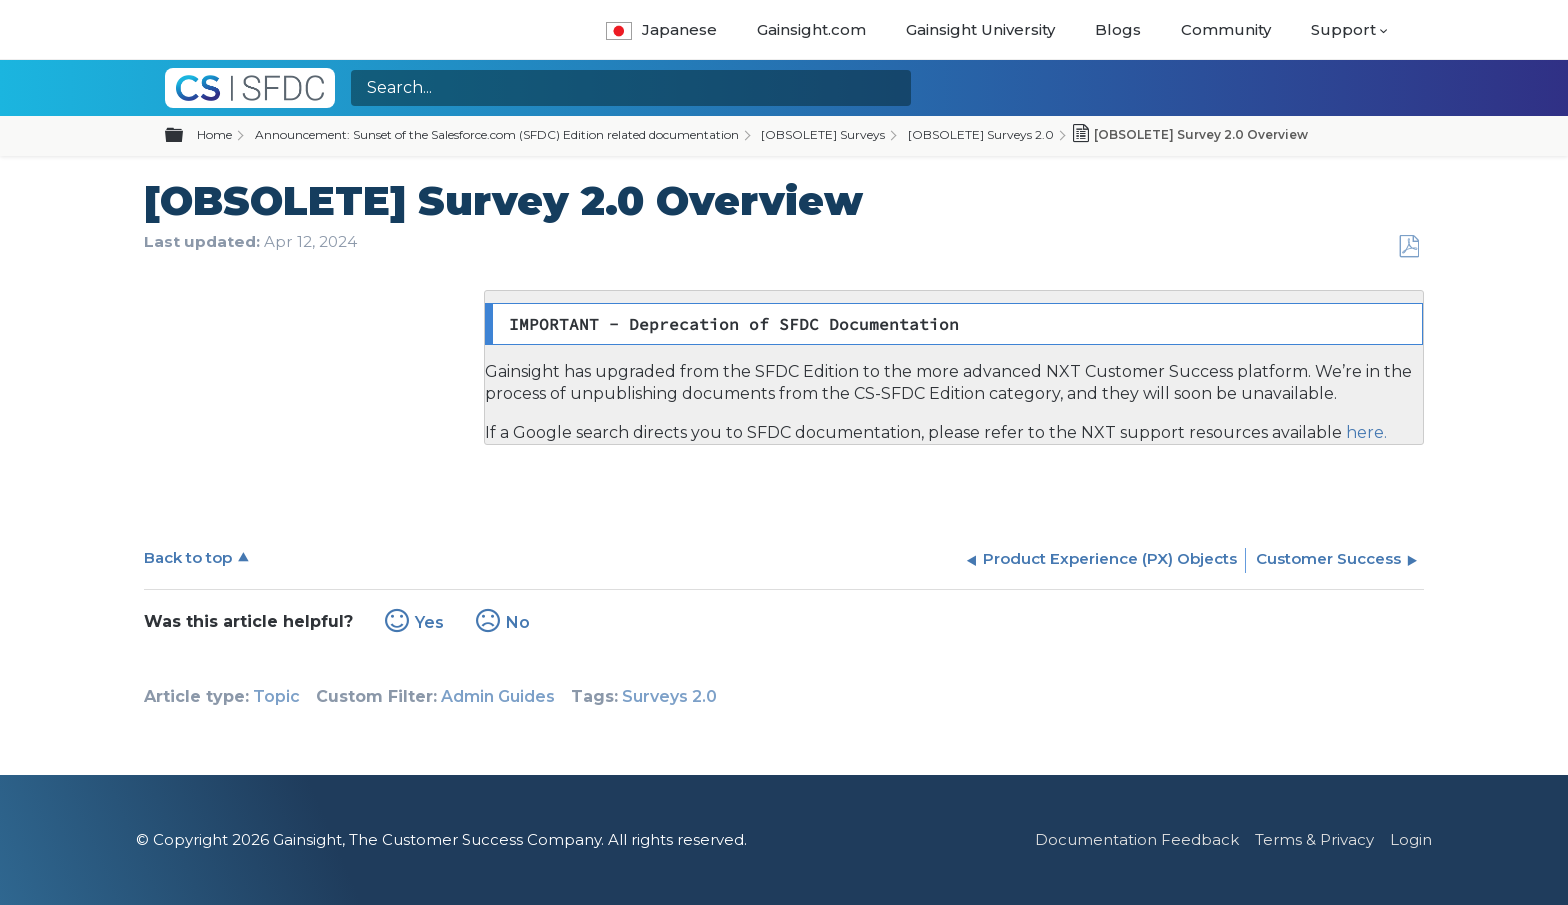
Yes (429, 622)
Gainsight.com (811, 29)
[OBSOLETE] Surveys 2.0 (981, 134)
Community (1226, 29)
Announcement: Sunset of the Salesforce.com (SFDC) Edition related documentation (497, 134)
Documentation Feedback (1137, 839)
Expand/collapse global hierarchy (186, 136)
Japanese (661, 29)
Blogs (1118, 29)
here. (1364, 432)
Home (214, 134)
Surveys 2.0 (669, 696)
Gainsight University (980, 29)
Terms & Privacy (1314, 839)
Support (1343, 29)
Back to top (188, 557)
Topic (276, 696)
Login (1411, 839)
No (518, 622)
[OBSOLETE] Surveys (823, 134)
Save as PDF (1408, 247)
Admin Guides (498, 696)
